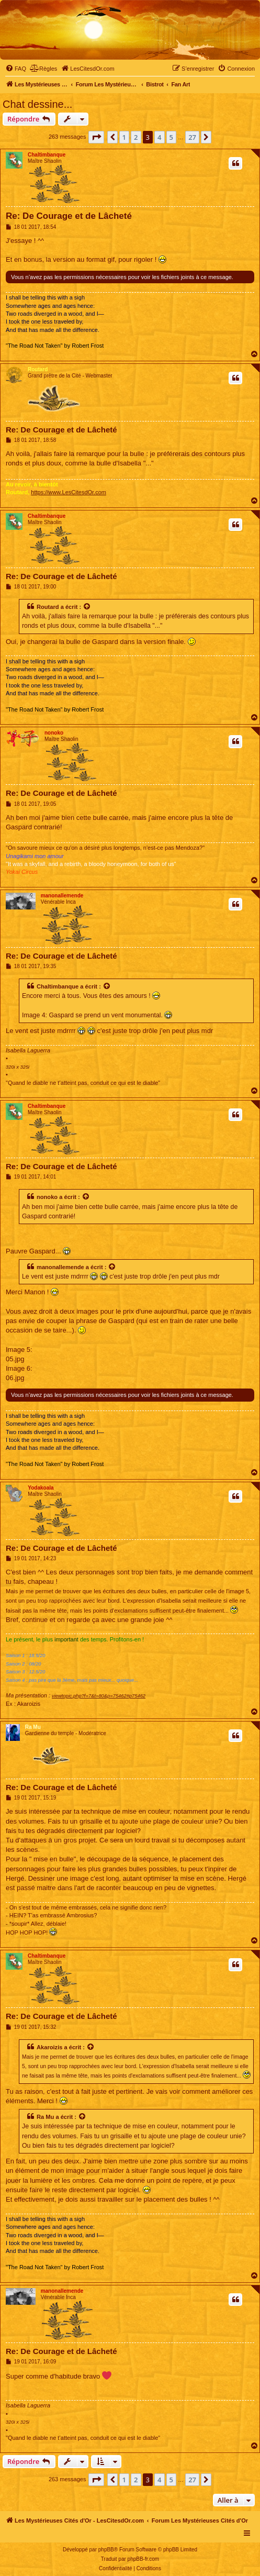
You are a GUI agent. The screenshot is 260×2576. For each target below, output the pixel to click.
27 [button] (192, 137)
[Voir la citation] (87, 607)
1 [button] (124, 137)
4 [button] (159, 137)
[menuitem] (15, 68)
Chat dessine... (37, 104)
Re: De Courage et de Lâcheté (69, 216)
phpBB (106, 2549)
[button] (96, 137)
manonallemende (62, 895)
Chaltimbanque (46, 155)
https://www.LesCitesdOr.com (68, 492)
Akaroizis (49, 2047)
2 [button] (136, 137)
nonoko (53, 733)
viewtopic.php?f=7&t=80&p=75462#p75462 (98, 1695)
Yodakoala (40, 1488)
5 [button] (171, 137)
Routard (38, 369)
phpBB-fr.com (144, 2559)
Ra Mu (33, 1727)
